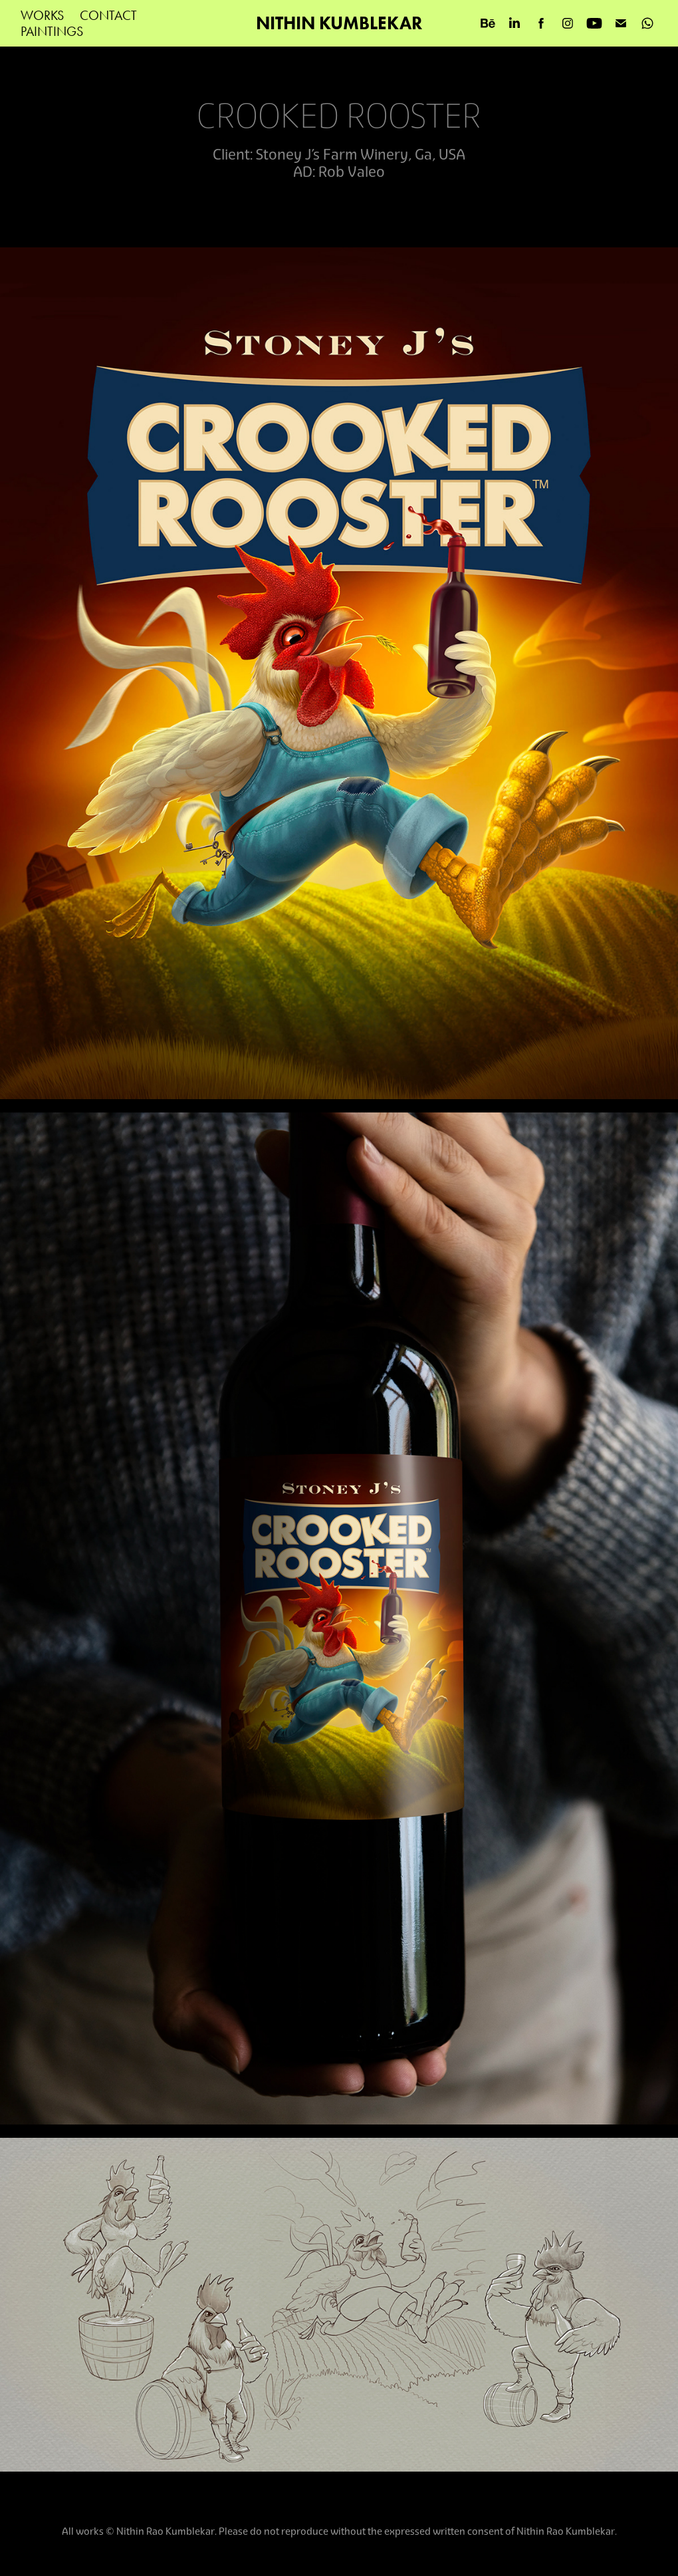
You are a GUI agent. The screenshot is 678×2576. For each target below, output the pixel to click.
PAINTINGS (52, 31)
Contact (108, 15)
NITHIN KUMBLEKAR (339, 23)
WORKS (42, 15)
